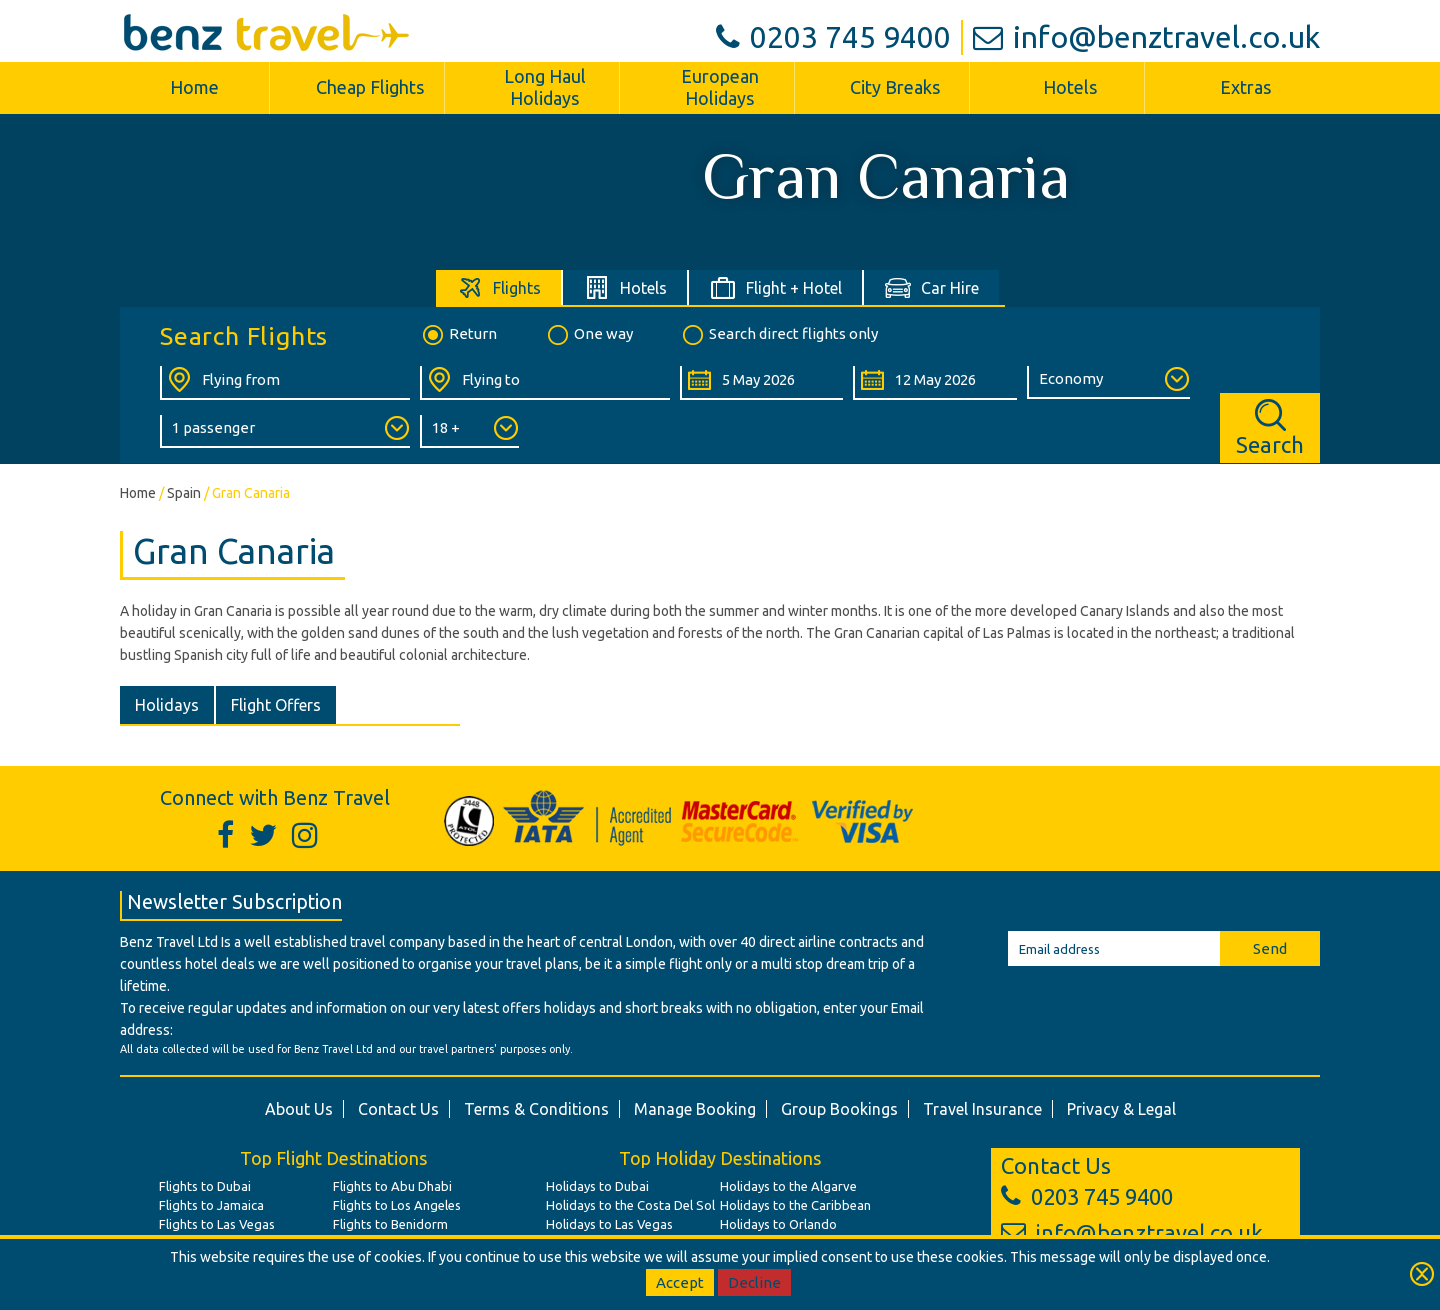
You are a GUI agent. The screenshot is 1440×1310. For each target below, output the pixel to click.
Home (194, 87)
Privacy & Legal (1121, 1109)
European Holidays (720, 87)
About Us (299, 1109)
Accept (680, 1282)
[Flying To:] (545, 383)
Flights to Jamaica (211, 1205)
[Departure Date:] (761, 383)
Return (458, 335)
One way (589, 335)
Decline (754, 1282)
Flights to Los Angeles (397, 1205)
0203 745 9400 (833, 37)
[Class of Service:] (1108, 382)
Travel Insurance (982, 1109)
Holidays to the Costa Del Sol (630, 1205)
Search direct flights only (779, 335)
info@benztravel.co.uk (1146, 37)
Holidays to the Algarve (788, 1186)
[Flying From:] (285, 383)
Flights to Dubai (205, 1186)
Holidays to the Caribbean (795, 1205)
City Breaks (895, 87)
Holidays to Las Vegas (609, 1224)
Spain (184, 493)
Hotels (1070, 87)
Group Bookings (839, 1109)
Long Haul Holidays (545, 87)
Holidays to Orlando (778, 1224)
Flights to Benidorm (390, 1224)
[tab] (499, 287)
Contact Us (398, 1109)
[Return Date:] (934, 383)
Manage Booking (695, 1109)
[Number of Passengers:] (285, 431)
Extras (1245, 87)
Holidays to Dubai (597, 1186)
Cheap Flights (370, 87)
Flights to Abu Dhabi (392, 1186)
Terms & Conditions (536, 1109)
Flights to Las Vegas (217, 1224)
